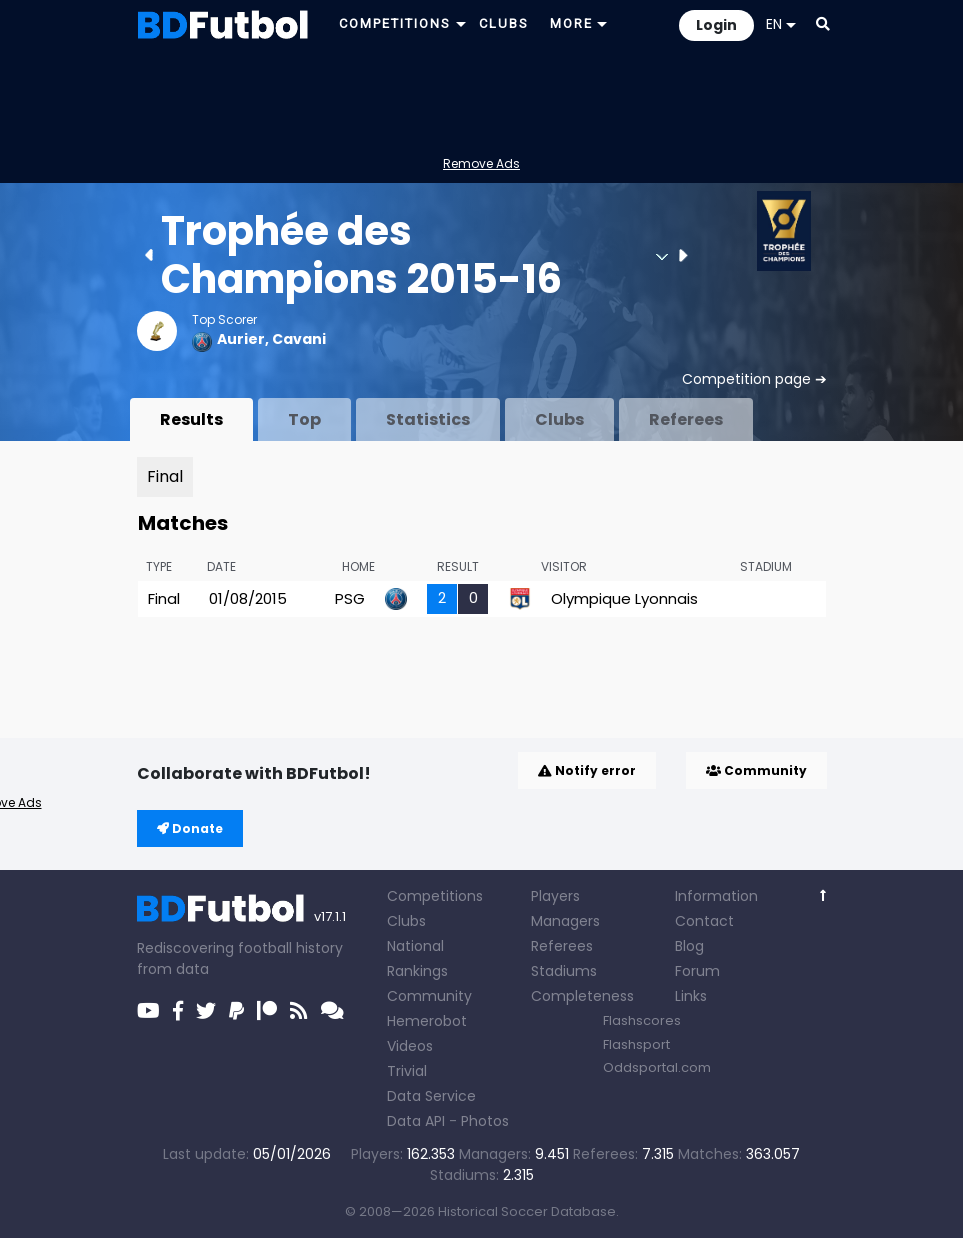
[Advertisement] (482, 96)
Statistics (428, 419)
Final (165, 476)
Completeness (582, 996)
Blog (689, 946)
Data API (416, 1121)
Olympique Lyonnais (624, 598)
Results (191, 419)
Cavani (299, 339)
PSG (350, 598)
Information (716, 896)
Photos (485, 1121)
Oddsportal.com (657, 1067)
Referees (686, 419)
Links (691, 996)
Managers (565, 921)
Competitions (435, 896)
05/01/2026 (292, 1154)
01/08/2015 (248, 598)
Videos (410, 1046)
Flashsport (636, 1044)
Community (756, 770)
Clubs (559, 419)
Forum (697, 971)
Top (304, 419)
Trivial (407, 1071)
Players (555, 896)
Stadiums (564, 971)
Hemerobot (427, 1021)
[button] (823, 24)
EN (781, 24)
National (415, 946)
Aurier (241, 339)
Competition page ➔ (754, 379)
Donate (190, 828)
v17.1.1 (330, 916)
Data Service (431, 1096)
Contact (704, 921)
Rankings (417, 971)
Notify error (587, 770)
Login (716, 25)
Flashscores (642, 1020)
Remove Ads (481, 163)
